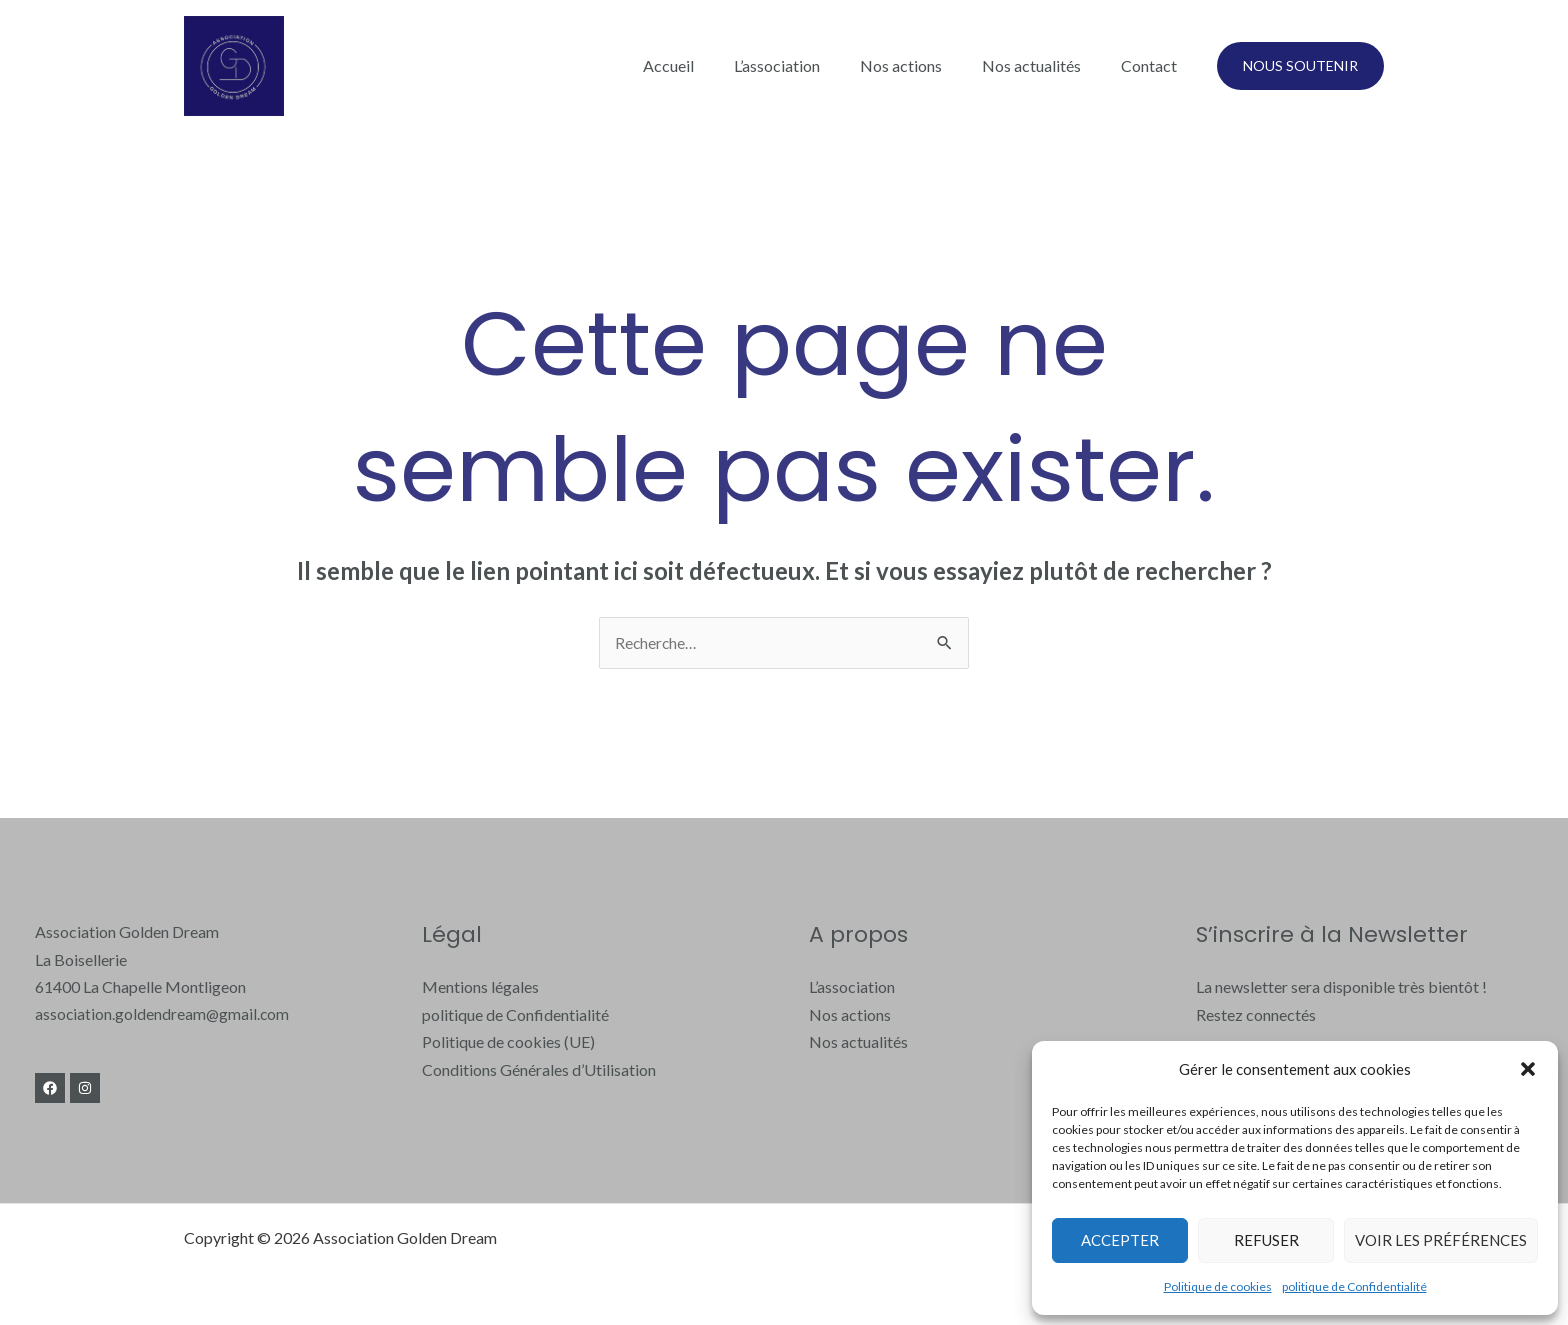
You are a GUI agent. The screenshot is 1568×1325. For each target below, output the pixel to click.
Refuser (1266, 1240)
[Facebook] (50, 1089)
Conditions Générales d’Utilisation (539, 1069)
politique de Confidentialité (1354, 1286)
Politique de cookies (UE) (508, 1042)
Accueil (704, 65)
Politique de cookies (1218, 1286)
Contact (1153, 65)
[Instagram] (92, 1089)
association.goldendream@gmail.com (163, 1014)
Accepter (1120, 1240)
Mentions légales (480, 987)
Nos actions (921, 65)
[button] (1528, 1069)
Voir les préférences (1441, 1240)
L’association (805, 65)
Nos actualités (1043, 65)
